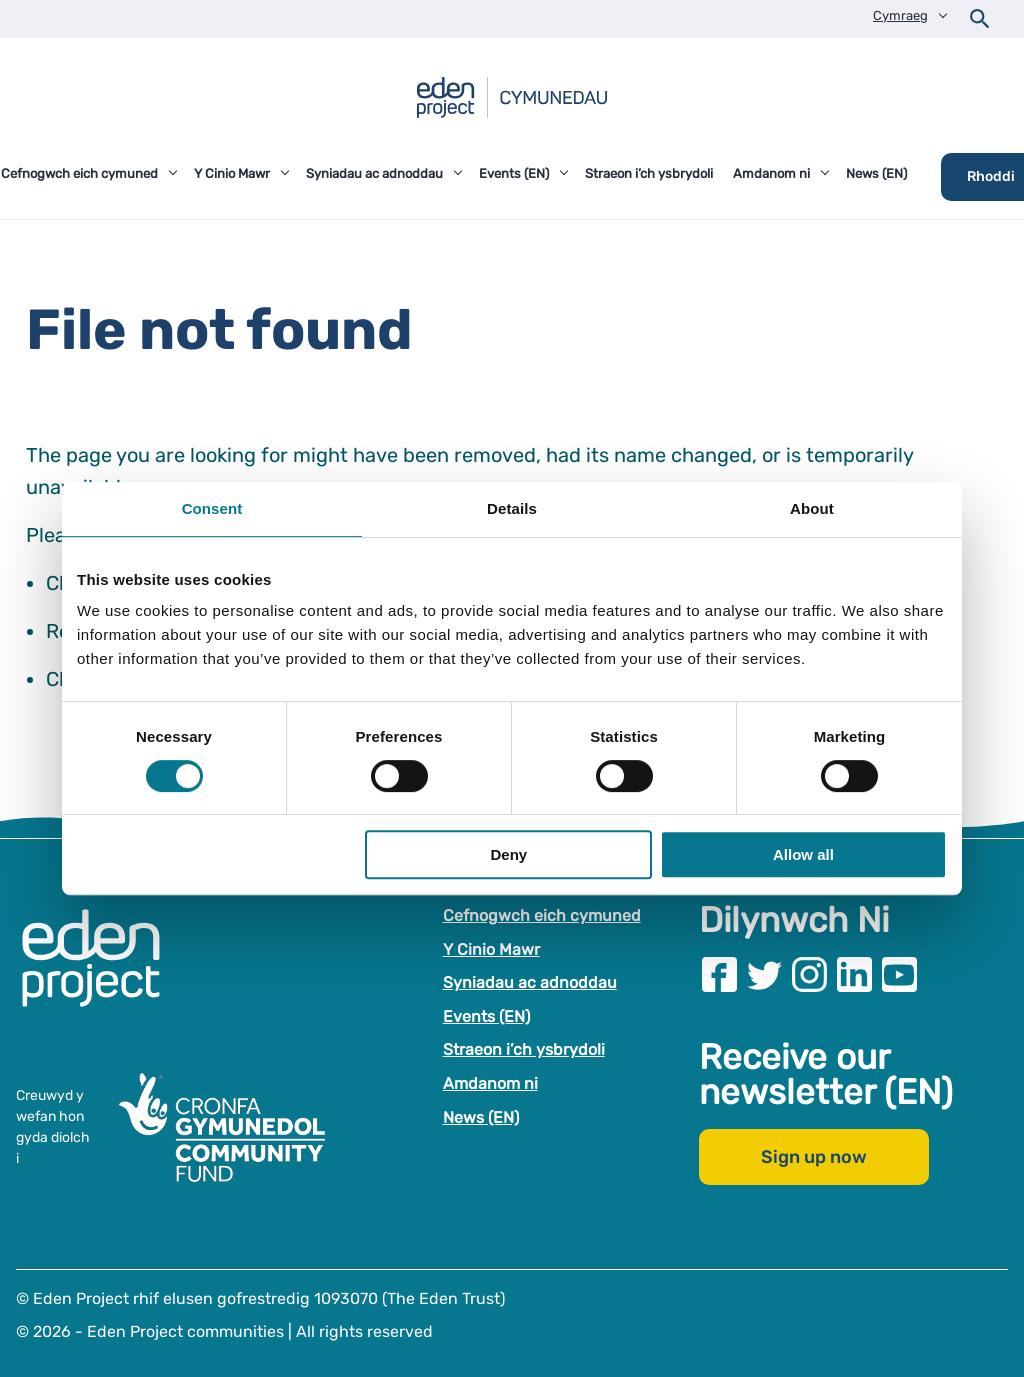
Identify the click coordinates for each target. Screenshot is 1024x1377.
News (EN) (481, 1117)
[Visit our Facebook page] (719, 974)
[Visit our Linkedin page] (854, 974)
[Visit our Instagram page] (809, 974)
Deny (509, 854)
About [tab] (812, 508)
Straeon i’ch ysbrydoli (524, 1050)
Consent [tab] (212, 508)
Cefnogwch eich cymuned (542, 915)
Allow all (803, 854)
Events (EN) (486, 1016)
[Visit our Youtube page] (899, 974)
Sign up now (814, 1158)
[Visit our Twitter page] (764, 974)
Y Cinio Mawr (491, 949)
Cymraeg (900, 15)
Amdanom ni (490, 1083)
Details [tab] (512, 508)
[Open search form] (980, 19)
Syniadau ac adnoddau (530, 982)
